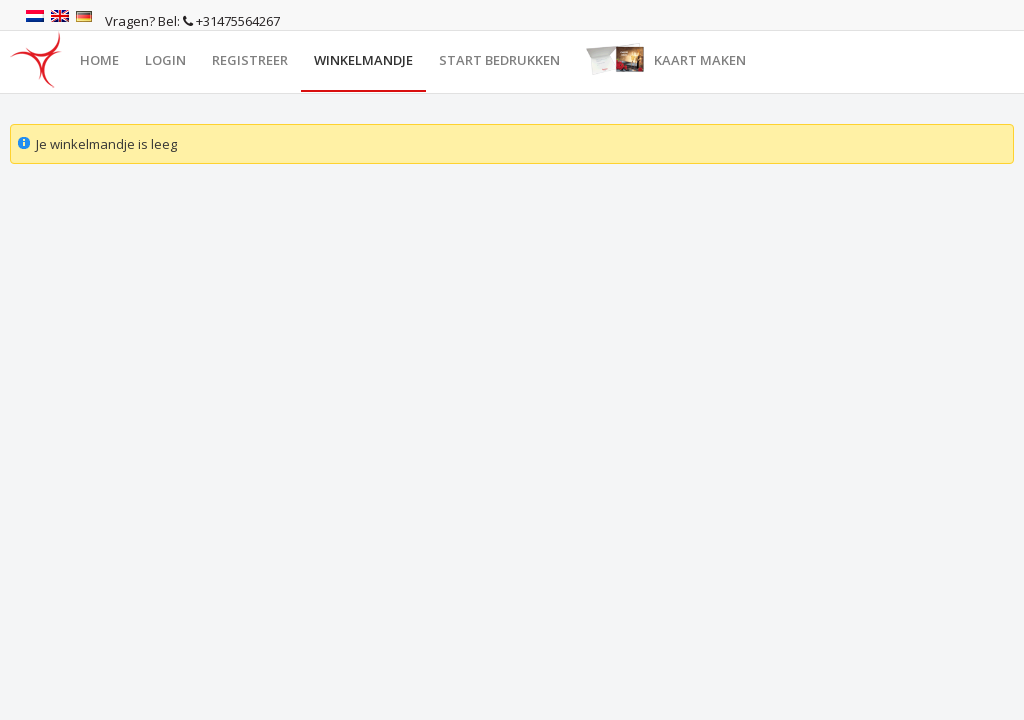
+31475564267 (231, 21)
